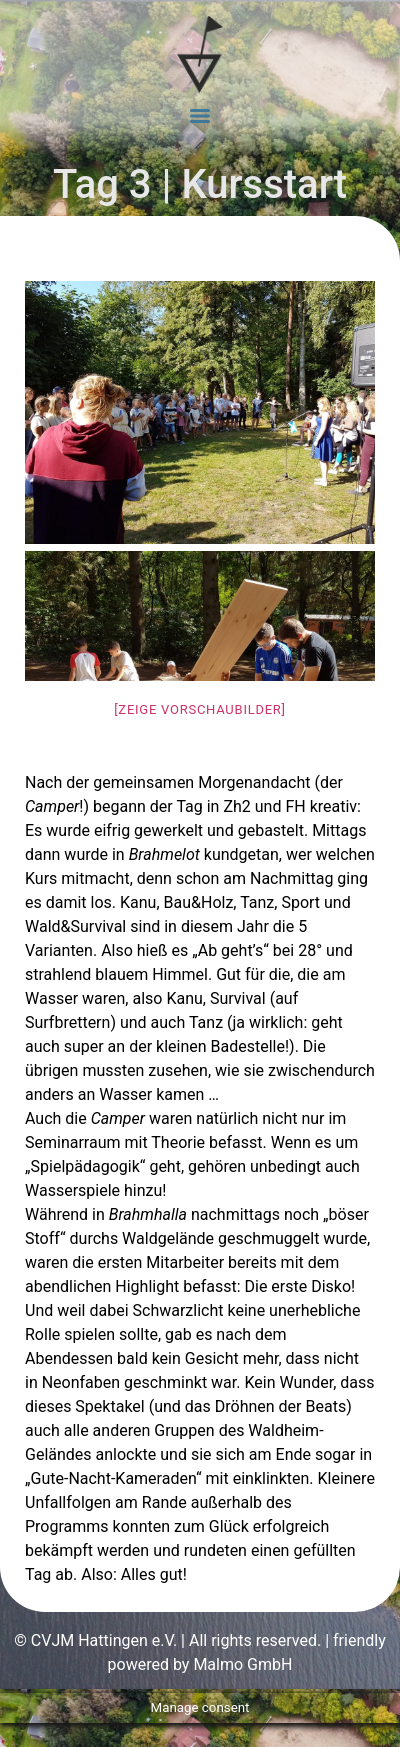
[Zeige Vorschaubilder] (200, 709)
